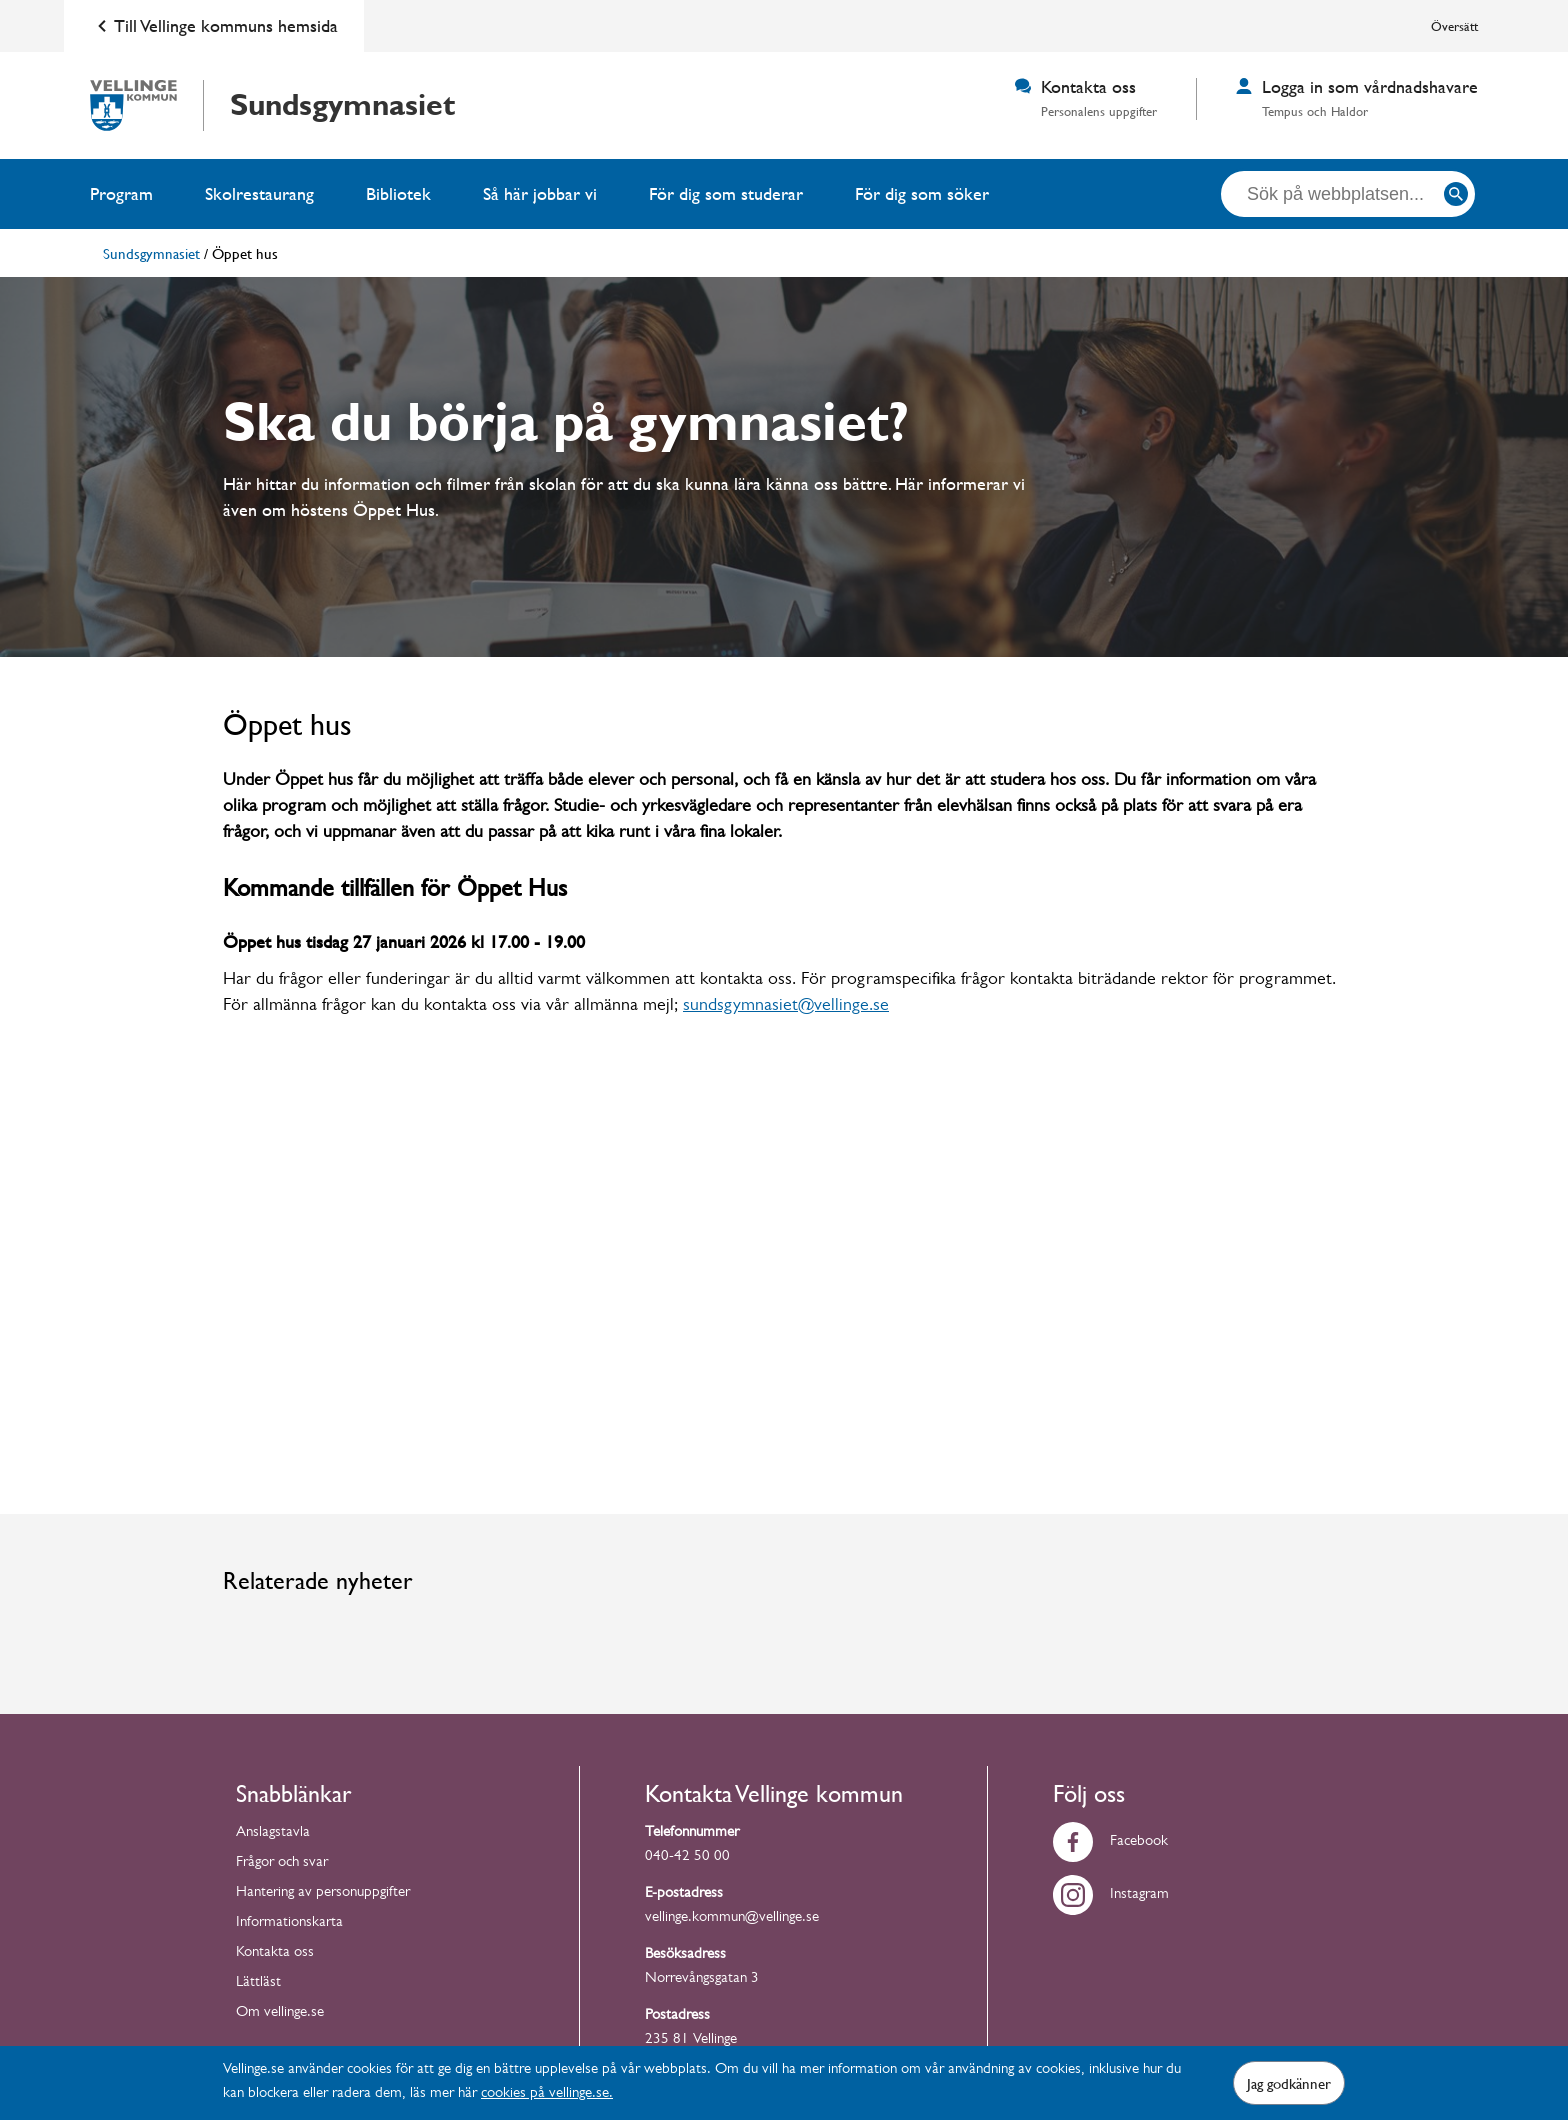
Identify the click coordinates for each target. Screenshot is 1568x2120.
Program (121, 193)
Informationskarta (289, 1925)
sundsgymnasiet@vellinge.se (786, 1009)
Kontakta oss (275, 1955)
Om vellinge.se (280, 2015)
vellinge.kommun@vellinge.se (732, 1920)
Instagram (1111, 1897)
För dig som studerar (726, 193)
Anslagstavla (273, 1835)
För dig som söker (922, 193)
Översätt (1454, 26)
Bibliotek (398, 193)
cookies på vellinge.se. (547, 2094)
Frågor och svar (282, 1865)
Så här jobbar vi (540, 193)
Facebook (1110, 1844)
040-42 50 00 (687, 1859)
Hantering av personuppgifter (323, 1895)
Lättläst (258, 1985)
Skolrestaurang (259, 193)
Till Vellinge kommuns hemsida (214, 26)
